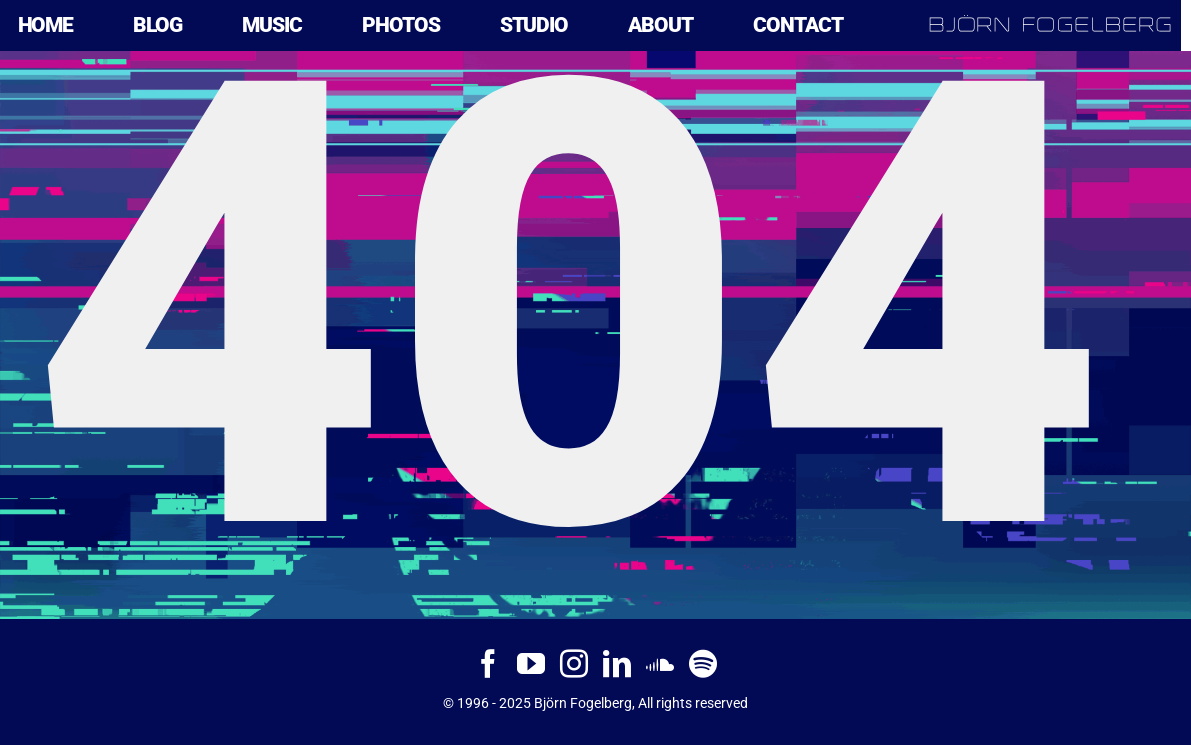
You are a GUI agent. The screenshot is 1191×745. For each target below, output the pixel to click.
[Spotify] (703, 664)
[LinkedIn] (617, 664)
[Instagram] (574, 664)
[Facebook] (488, 664)
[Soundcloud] (660, 664)
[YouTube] (531, 664)
